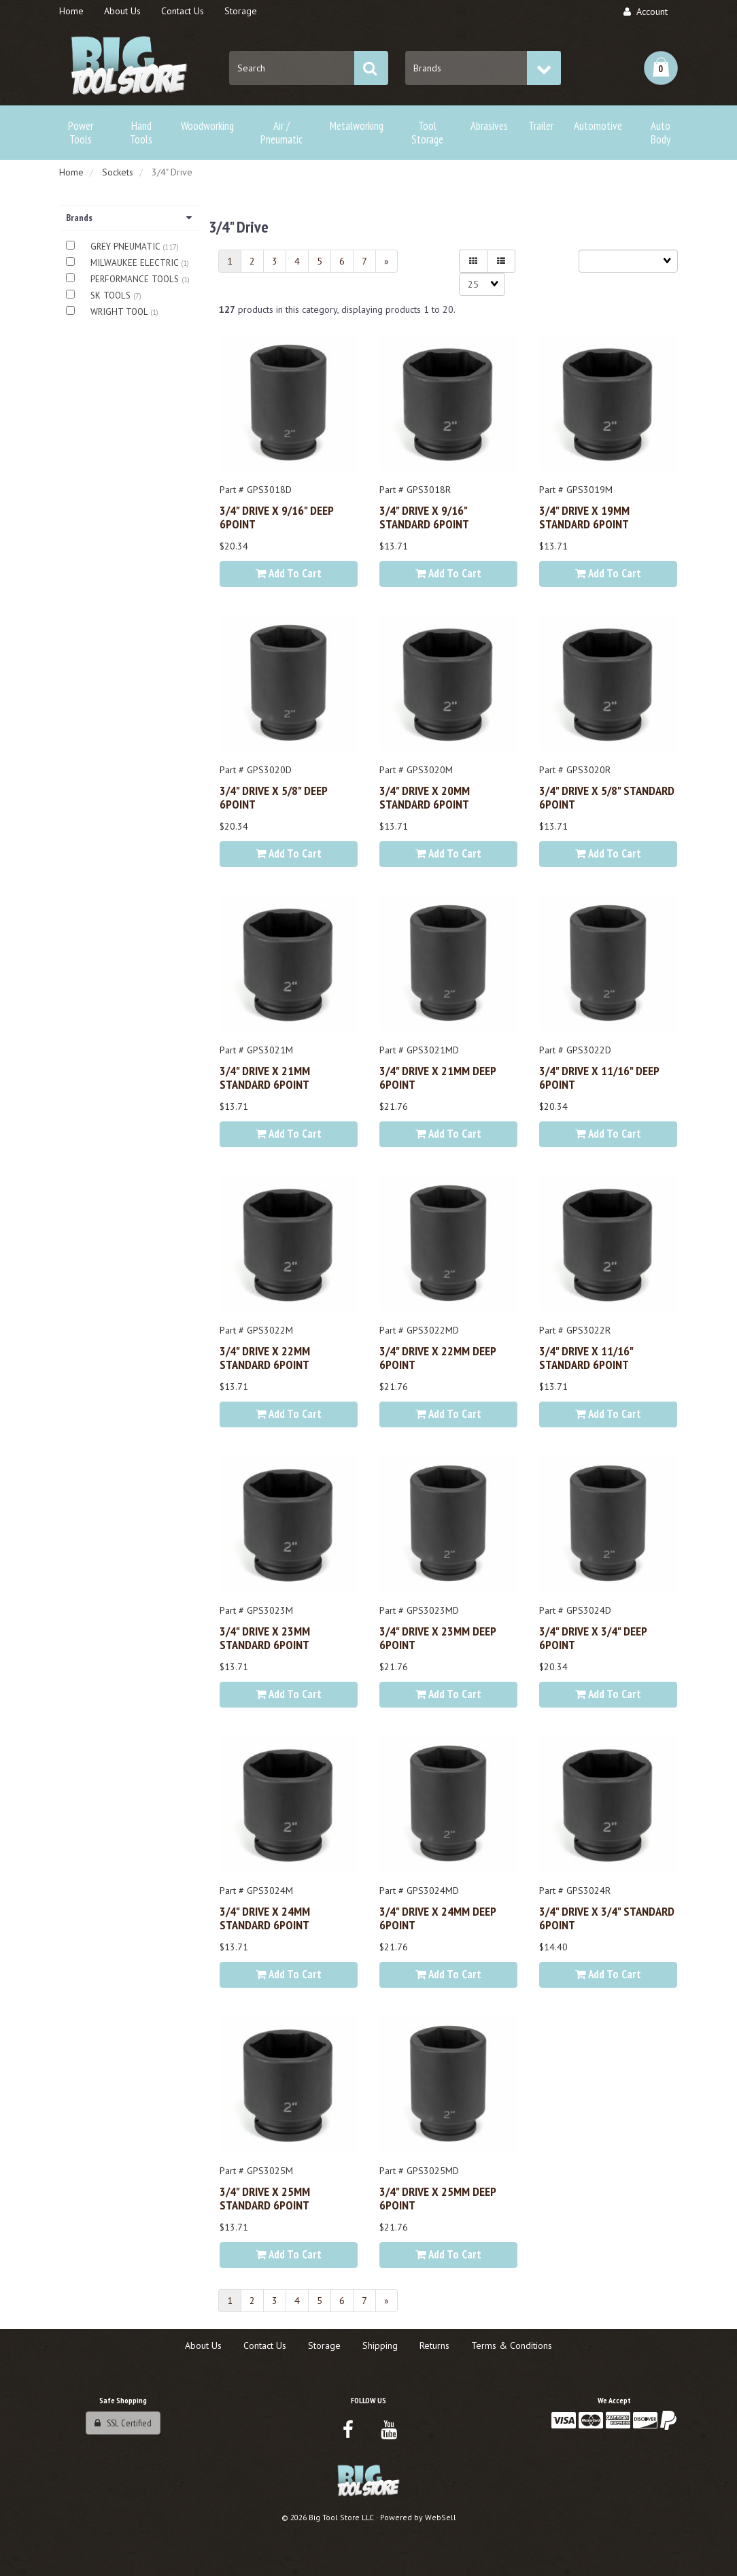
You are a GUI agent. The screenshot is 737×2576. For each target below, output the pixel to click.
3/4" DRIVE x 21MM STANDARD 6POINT (265, 1077)
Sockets (117, 172)
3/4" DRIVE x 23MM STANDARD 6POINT (265, 1638)
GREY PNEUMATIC (126, 246)
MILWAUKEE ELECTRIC (135, 263)
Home (71, 172)
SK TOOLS (111, 295)
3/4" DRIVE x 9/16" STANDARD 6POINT (424, 517)
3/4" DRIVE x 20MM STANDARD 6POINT (424, 797)
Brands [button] (129, 217)
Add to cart (289, 573)
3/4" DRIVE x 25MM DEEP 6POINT (437, 2198)
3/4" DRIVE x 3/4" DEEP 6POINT (593, 1638)
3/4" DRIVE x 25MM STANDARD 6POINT (265, 2198)
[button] (661, 68)
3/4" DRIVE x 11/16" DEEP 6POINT (599, 1077)
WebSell (440, 2517)
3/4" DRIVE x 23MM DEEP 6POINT (437, 1638)
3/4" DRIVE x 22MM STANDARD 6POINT (265, 1357)
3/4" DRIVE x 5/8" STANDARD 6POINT (606, 797)
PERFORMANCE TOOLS (136, 279)
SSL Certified (123, 2423)
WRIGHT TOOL (120, 312)
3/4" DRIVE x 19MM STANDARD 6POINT (584, 517)
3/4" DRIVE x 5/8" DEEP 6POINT (273, 797)
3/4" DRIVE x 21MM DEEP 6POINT (437, 1077)
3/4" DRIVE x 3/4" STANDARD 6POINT (606, 1918)
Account (645, 11)
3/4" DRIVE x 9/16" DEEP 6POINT (276, 517)
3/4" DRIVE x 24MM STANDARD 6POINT (265, 1918)
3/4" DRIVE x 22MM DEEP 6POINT (437, 1357)
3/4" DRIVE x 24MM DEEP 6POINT (437, 1918)
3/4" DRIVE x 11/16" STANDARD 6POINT (586, 1357)
